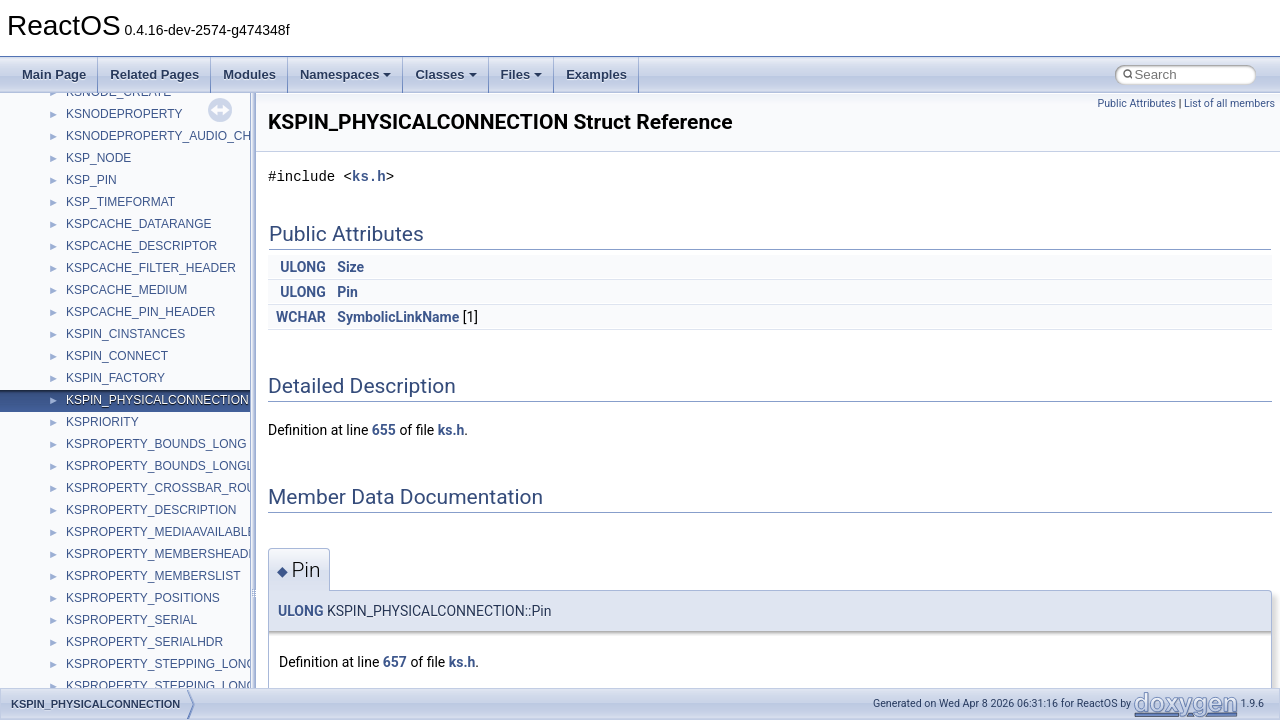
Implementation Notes (92, 276)
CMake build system (88, 100)
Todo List (58, 342)
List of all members (1229, 103)
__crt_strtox (97, 518)
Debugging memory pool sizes (114, 144)
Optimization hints (81, 254)
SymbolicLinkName (398, 317)
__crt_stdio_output (115, 496)
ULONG (302, 267)
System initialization (86, 210)
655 (384, 430)
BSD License (68, 298)
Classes (445, 74)
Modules (249, 74)
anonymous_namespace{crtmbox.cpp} (168, 628)
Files (522, 74)
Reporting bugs (74, 166)
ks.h (369, 176)
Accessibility (98, 540)
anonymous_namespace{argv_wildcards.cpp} (186, 584)
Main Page (54, 74)
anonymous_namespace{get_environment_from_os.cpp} (216, 672)
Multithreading (71, 232)
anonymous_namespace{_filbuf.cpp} (162, 562)
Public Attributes (1136, 103)
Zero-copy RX (71, 188)
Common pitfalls (77, 122)
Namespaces (346, 74)
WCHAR (301, 317)
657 (395, 662)
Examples (596, 74)
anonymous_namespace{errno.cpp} (160, 650)
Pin (347, 292)
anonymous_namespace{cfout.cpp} (159, 606)
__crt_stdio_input (111, 474)
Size (350, 267)
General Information (87, 320)
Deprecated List (76, 364)
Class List (76, 452)
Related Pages (154, 74)
